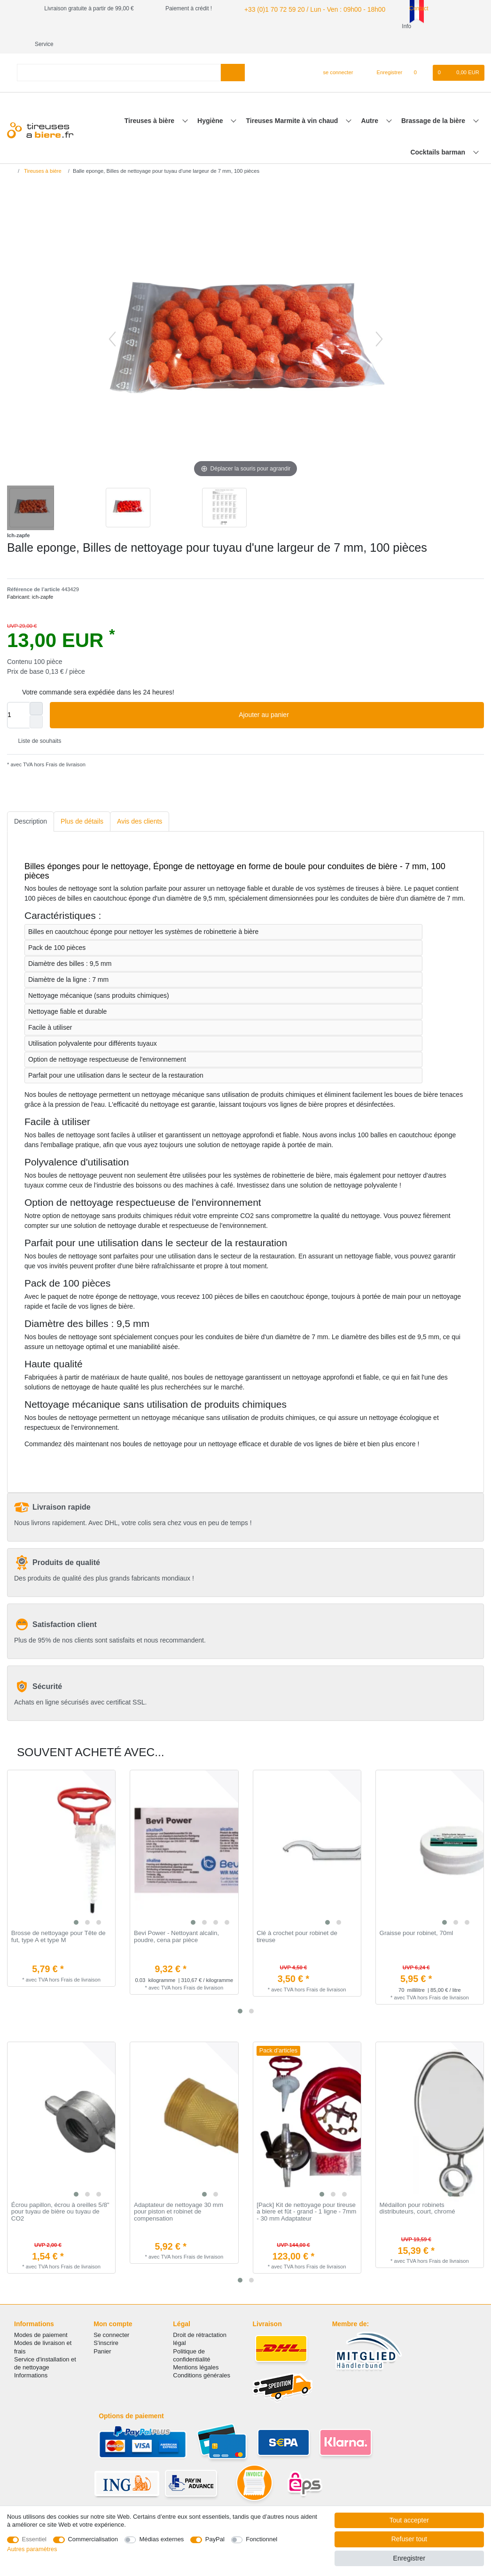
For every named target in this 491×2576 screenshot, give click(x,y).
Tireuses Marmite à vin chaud (293, 103)
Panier (102, 2333)
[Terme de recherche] (119, 54)
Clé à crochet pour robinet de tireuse (297, 1919)
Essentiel (34, 2539)
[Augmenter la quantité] (36, 690)
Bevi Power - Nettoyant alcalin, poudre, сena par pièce (176, 1919)
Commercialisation (93, 2539)
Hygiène (211, 103)
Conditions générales (201, 2357)
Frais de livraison (65, 746)
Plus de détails (82, 803)
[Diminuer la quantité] (36, 703)
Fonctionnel (261, 2539)
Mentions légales (195, 2349)
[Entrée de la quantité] (18, 697)
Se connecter (111, 2317)
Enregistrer (409, 2558)
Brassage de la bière (434, 103)
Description (30, 803)
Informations (30, 2357)
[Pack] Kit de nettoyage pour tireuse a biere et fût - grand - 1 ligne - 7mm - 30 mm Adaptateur (306, 2194)
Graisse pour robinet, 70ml (416, 1915)
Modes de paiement (41, 2317)
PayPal (215, 2539)
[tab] (30, 804)
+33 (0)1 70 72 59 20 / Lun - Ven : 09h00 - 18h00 (303, 8)
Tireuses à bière (150, 103)
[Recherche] (233, 54)
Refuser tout (409, 2539)
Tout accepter (409, 2520)
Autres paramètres (32, 2549)
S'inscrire (106, 2325)
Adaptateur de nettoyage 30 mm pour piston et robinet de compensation (178, 2194)
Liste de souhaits (36, 723)
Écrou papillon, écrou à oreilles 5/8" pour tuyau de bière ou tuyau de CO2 (60, 2194)
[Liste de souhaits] (419, 55)
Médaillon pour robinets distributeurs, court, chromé (417, 2191)
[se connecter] (334, 55)
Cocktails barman (438, 134)
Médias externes (161, 2539)
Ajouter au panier (358, 697)
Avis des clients (139, 803)
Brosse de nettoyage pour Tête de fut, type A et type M (58, 1919)
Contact (401, 8)
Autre (370, 103)
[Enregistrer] (384, 55)
